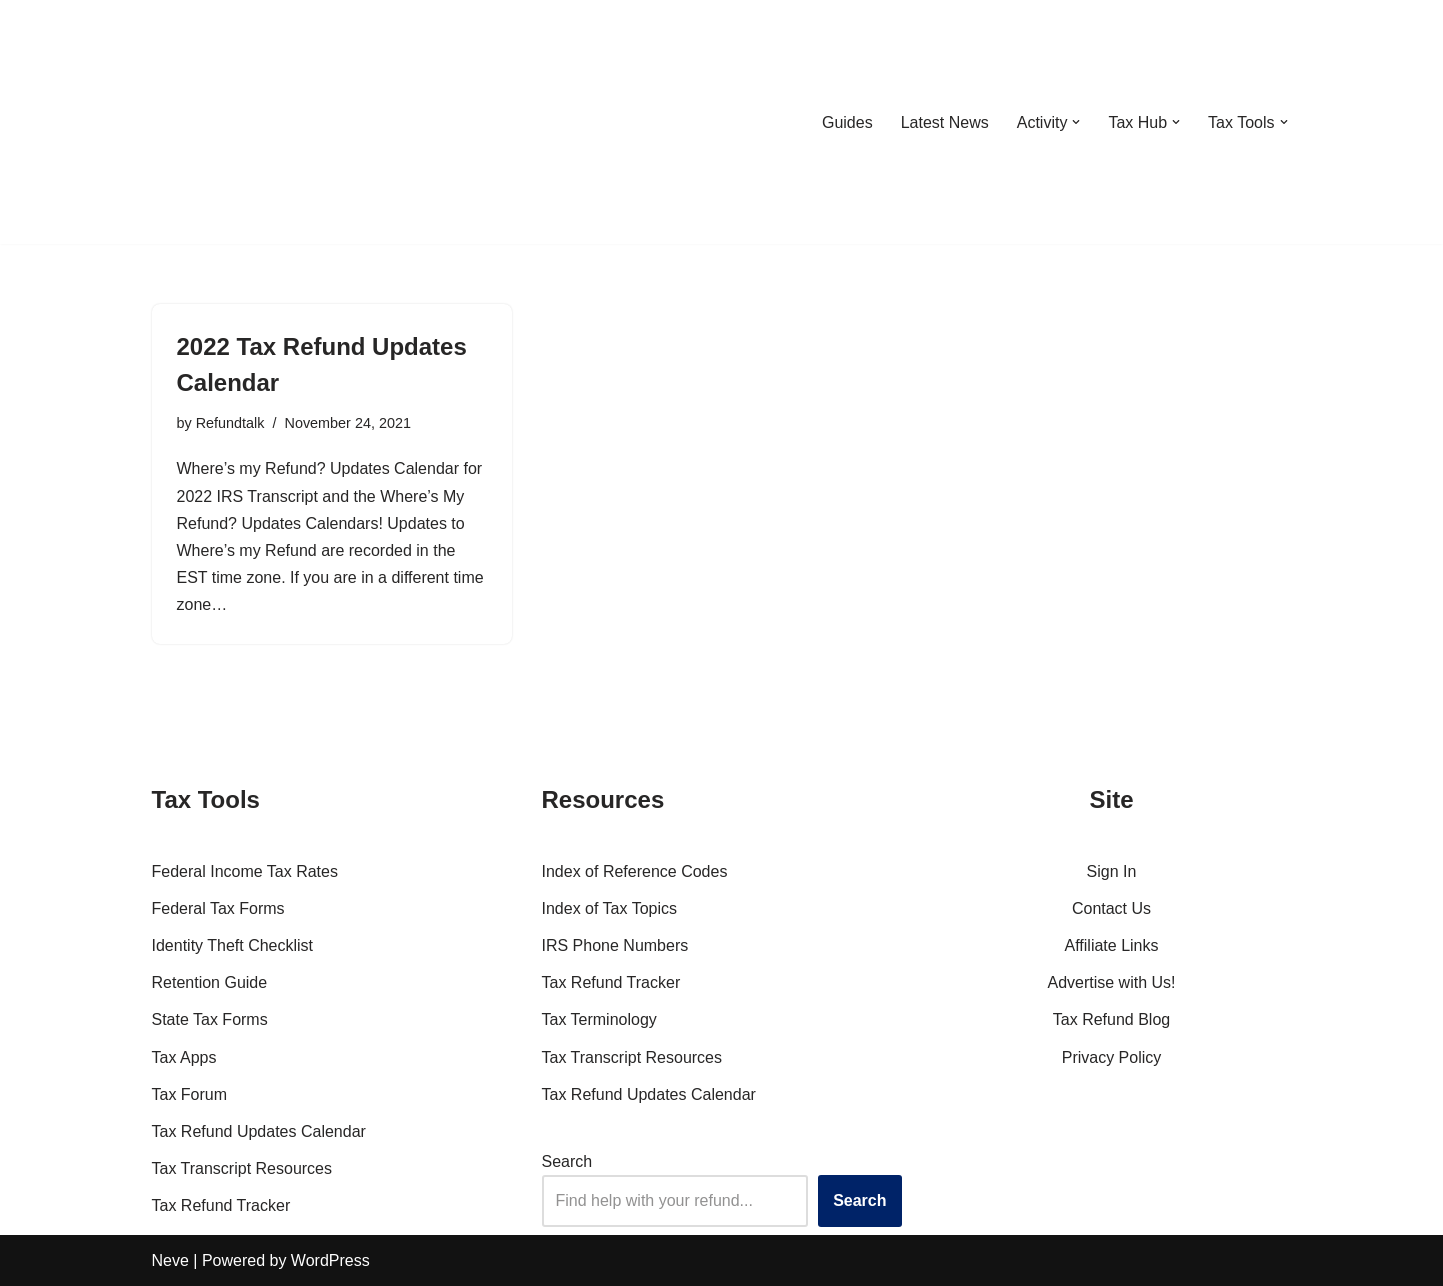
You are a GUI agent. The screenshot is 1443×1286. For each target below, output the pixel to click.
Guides (847, 122)
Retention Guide (210, 982)
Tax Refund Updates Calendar (259, 1131)
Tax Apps (184, 1057)
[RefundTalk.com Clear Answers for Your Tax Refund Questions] (256, 122)
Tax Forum (190, 1094)
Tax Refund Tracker (221, 1205)
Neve (170, 1260)
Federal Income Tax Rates (245, 871)
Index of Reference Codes (635, 871)
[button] (1076, 122)
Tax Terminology (599, 1019)
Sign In (1112, 871)
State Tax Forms (210, 1019)
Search (567, 1161)
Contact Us (1111, 908)
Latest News (945, 122)
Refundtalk (230, 423)
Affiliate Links (1112, 945)
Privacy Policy (1112, 1057)
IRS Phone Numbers (615, 945)
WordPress (330, 1260)
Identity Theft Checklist (233, 945)
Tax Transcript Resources (242, 1168)
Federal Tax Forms (218, 908)
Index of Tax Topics (610, 908)
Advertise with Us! (1111, 982)
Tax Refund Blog (1111, 1019)
